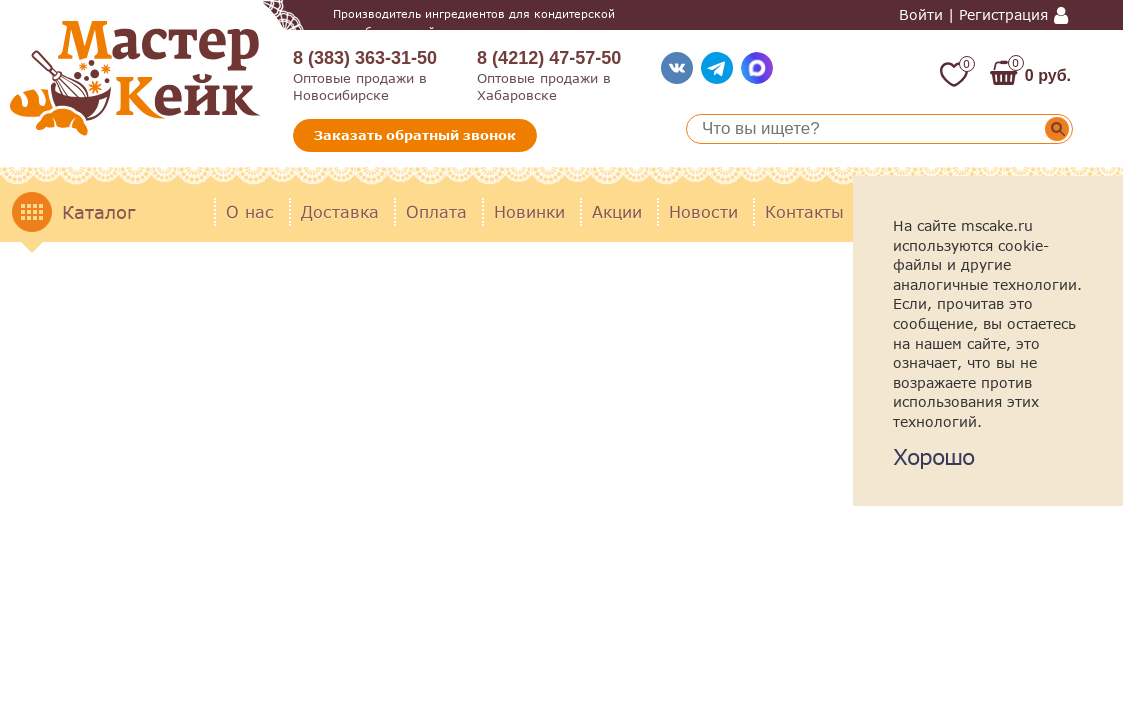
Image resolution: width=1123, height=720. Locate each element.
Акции (617, 211)
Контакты (804, 211)
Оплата (436, 211)
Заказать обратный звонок (415, 135)
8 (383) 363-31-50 (365, 58)
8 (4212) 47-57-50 (549, 58)
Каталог (98, 212)
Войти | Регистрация (973, 15)
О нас (250, 211)
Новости (703, 211)
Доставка (340, 211)
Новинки (529, 211)
